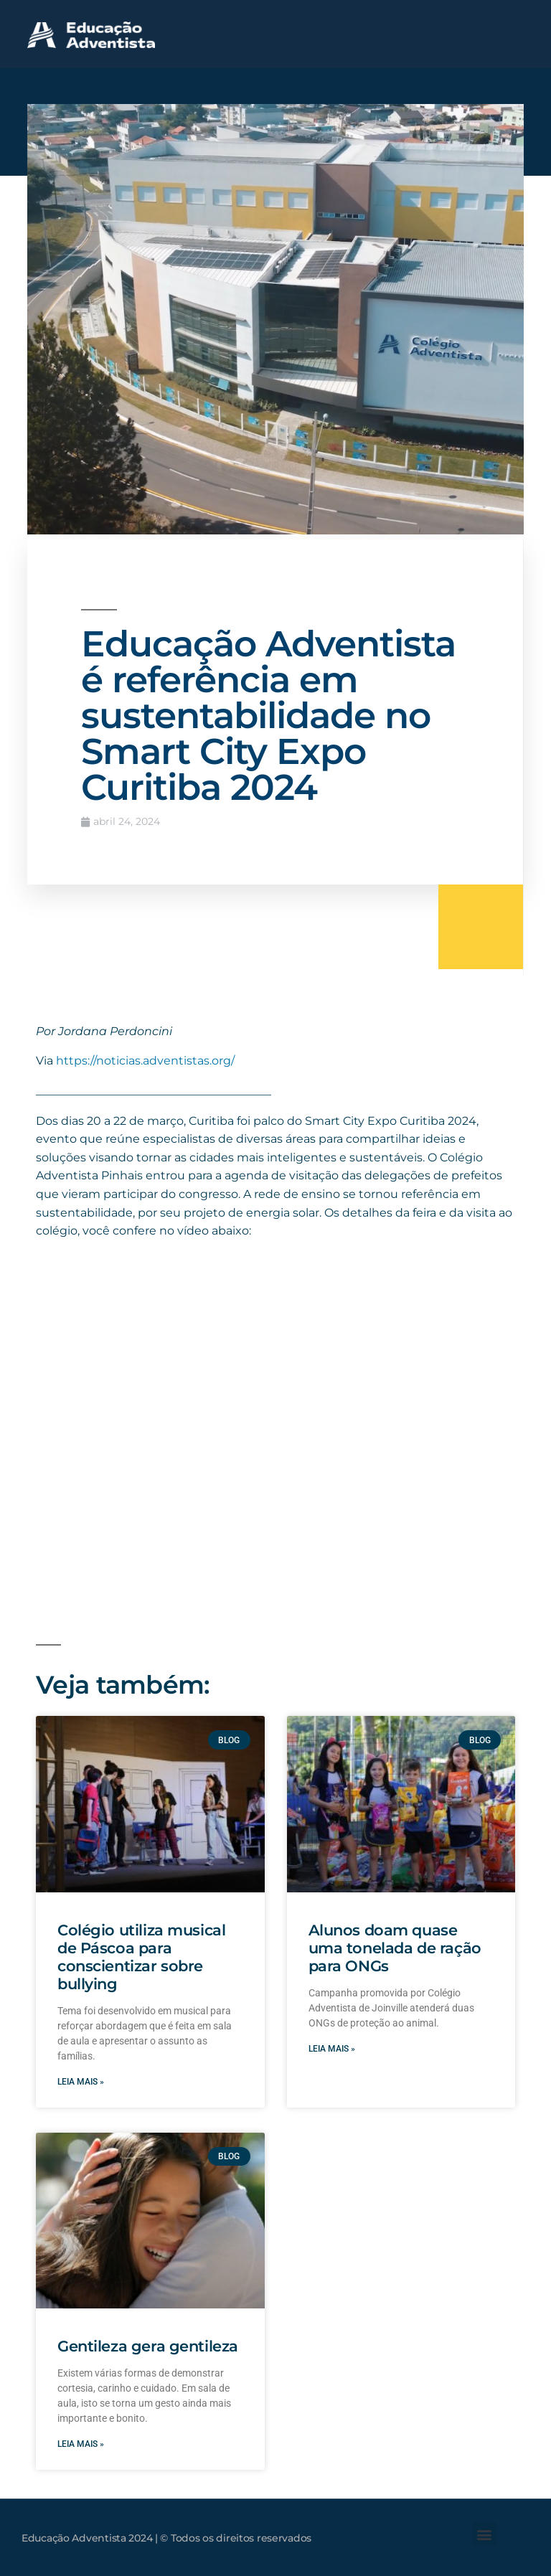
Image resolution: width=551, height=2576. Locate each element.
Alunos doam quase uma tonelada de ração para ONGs (395, 1948)
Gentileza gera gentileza (147, 2346)
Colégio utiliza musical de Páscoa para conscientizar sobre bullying (141, 1957)
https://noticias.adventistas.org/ (145, 1060)
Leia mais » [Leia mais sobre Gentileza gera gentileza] (80, 2444)
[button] (511, 34)
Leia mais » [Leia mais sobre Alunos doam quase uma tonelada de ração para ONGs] (332, 2049)
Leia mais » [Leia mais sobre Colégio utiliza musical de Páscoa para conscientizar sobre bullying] (80, 2082)
